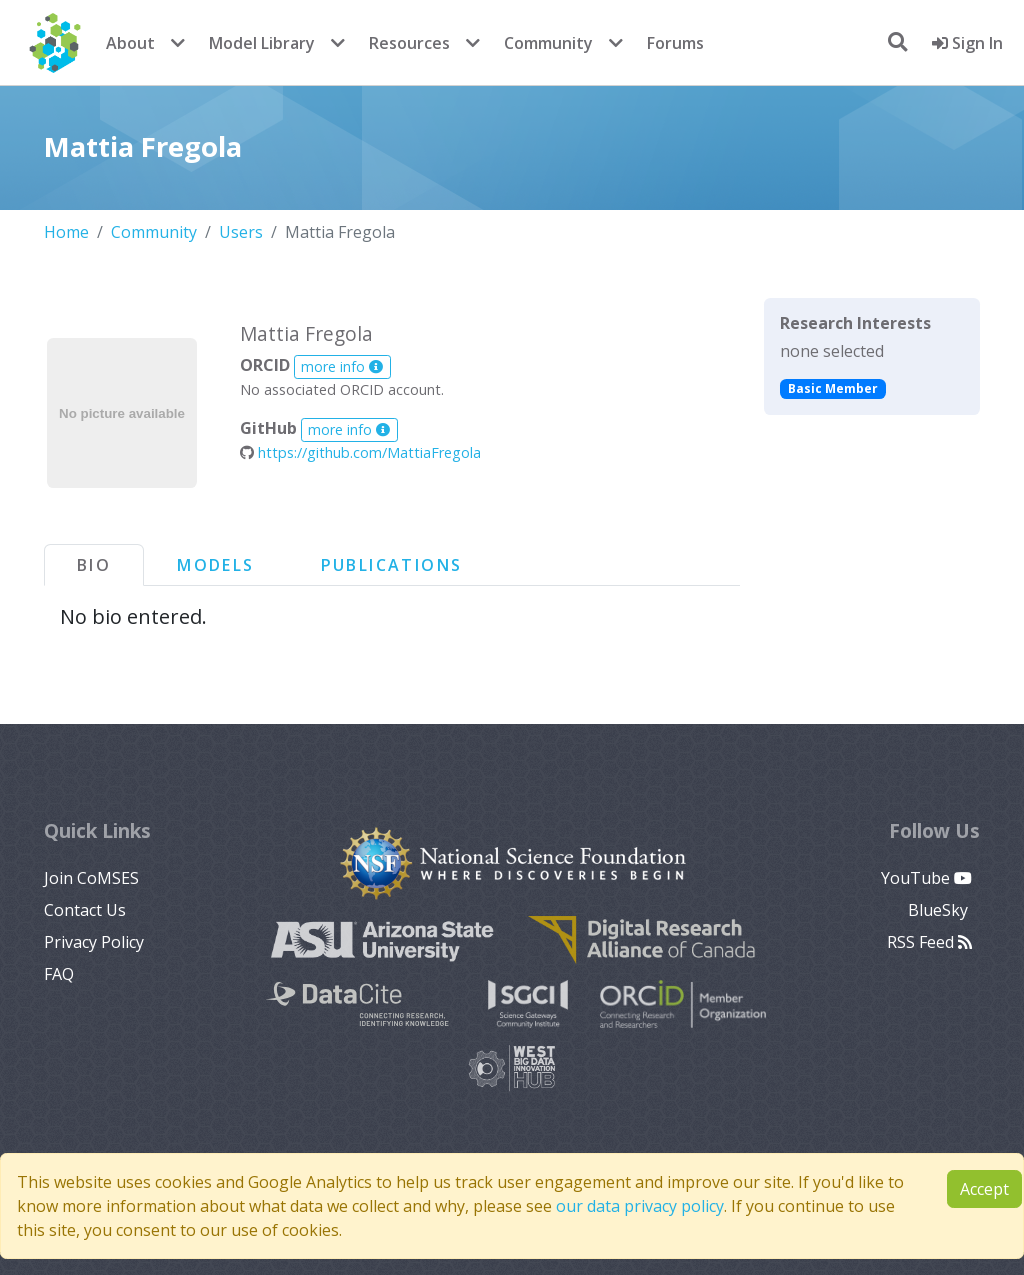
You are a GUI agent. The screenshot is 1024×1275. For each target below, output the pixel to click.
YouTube (926, 878)
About (130, 43)
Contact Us (85, 910)
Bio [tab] (94, 565)
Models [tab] (215, 565)
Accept (984, 1189)
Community (548, 43)
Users (241, 232)
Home (66, 232)
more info (342, 366)
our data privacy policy (640, 1206)
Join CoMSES (91, 878)
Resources (409, 43)
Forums (675, 43)
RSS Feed (929, 942)
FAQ (59, 974)
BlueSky (940, 910)
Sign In (967, 43)
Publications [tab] (392, 565)
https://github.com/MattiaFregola (360, 452)
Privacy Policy (94, 942)
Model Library (262, 43)
